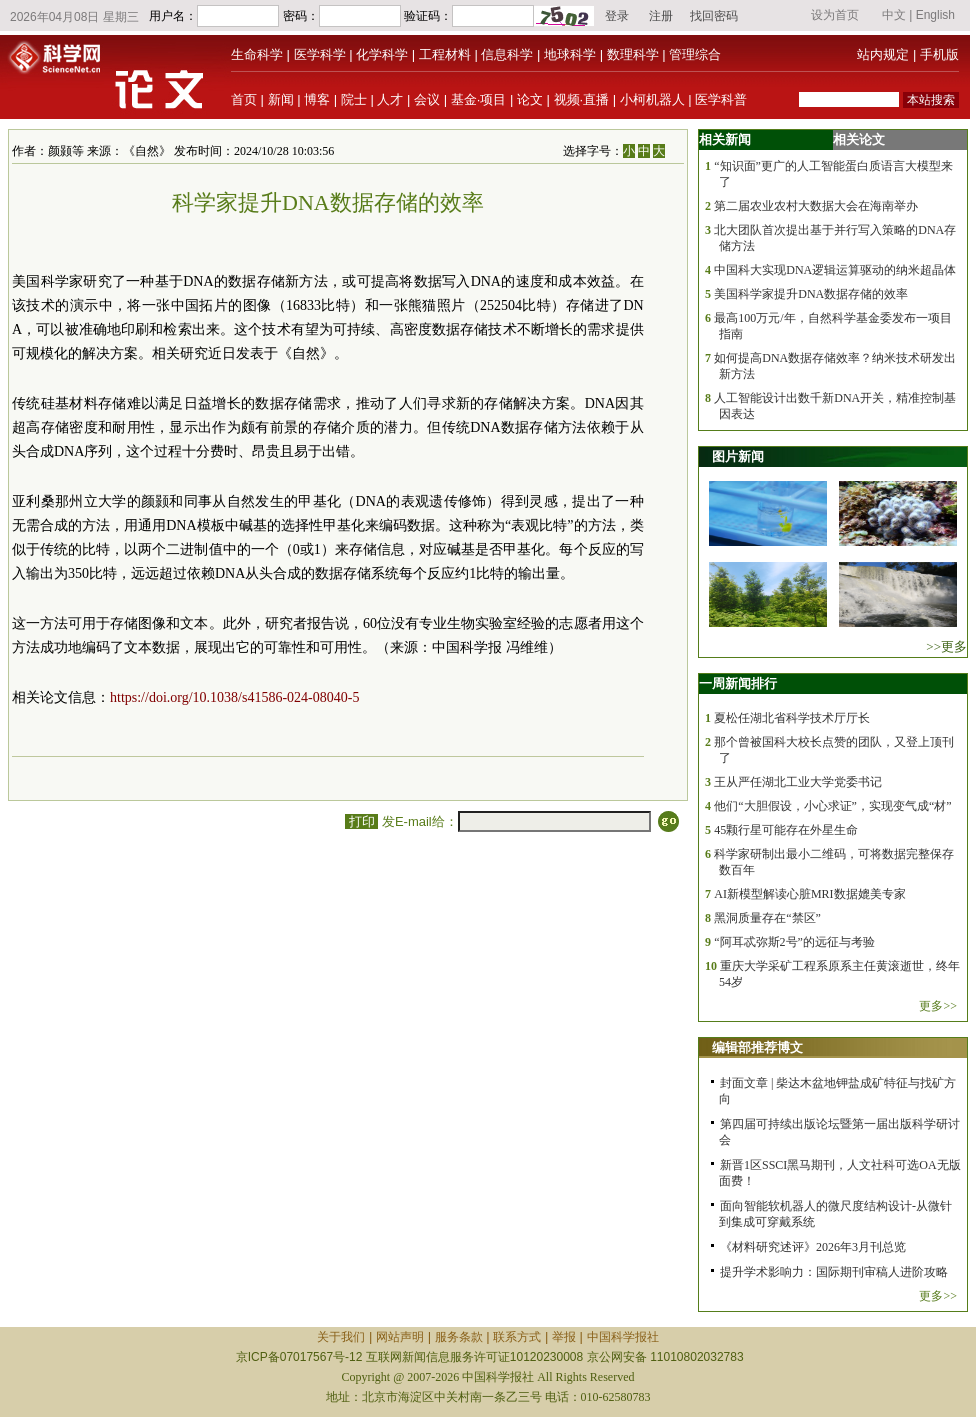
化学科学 (382, 54)
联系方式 (517, 1337)
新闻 (281, 99)
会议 (427, 99)
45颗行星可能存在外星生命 (786, 830)
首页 (244, 99)
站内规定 (883, 54)
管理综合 (695, 54)
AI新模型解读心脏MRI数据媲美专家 (809, 894)
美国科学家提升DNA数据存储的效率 (811, 294)
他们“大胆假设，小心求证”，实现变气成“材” (832, 806)
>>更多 (946, 646)
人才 (390, 99)
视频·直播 (582, 99)
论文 (530, 99)
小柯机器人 (652, 99)
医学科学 (320, 54)
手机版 (939, 54)
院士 (354, 99)
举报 (564, 1337)
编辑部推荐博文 (757, 1047)
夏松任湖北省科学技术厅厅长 (792, 718)
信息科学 (507, 54)
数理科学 (633, 54)
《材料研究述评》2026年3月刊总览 (813, 1247)
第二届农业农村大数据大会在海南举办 (816, 206)
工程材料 (445, 54)
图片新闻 (738, 456)
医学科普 (721, 99)
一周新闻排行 (738, 683)
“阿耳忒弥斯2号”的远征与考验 (794, 942)
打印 (361, 821)
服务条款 (459, 1337)
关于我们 (341, 1337)
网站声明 (400, 1337)
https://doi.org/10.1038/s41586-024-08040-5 (234, 697)
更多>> (938, 1006)
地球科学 (570, 54)
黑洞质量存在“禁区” (767, 918)
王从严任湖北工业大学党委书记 (798, 782)
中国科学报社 (623, 1337)
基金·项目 (479, 99)
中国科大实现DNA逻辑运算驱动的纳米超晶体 (835, 270)
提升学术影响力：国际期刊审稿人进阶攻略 (834, 1272)
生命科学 (257, 54)
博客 (317, 99)
